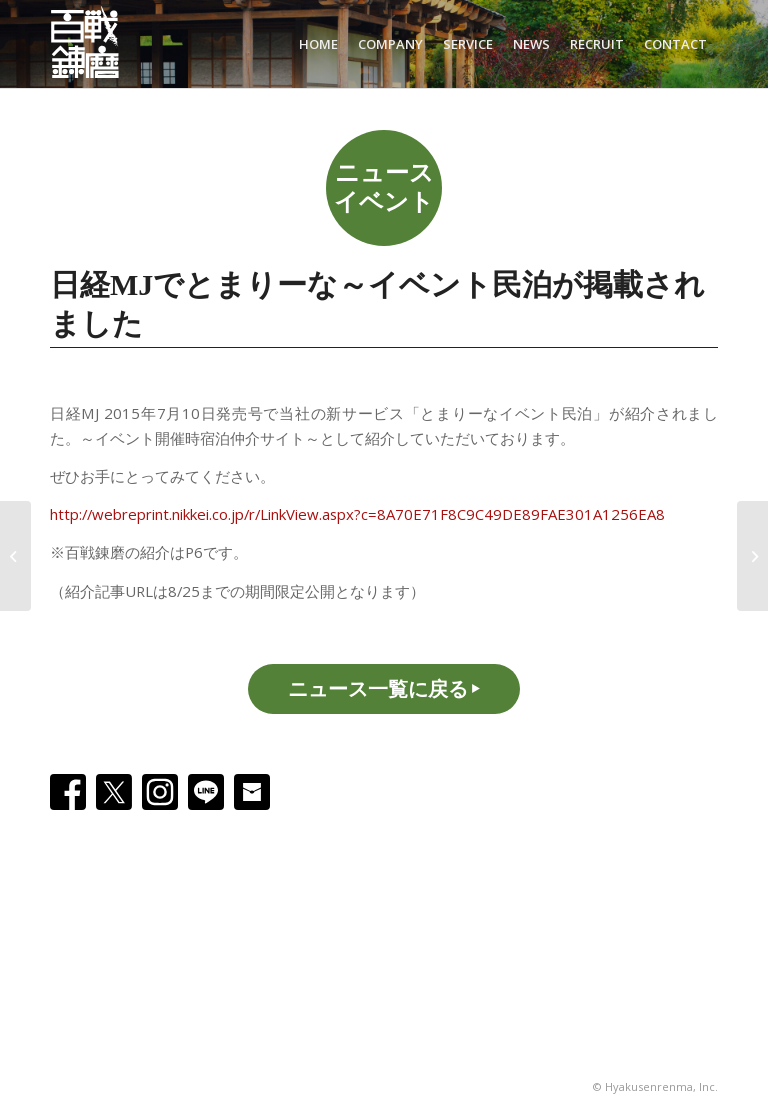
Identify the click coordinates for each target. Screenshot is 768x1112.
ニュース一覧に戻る (378, 688)
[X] (114, 792)
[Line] (206, 792)
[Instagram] (160, 792)
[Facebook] (68, 792)
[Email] (252, 792)
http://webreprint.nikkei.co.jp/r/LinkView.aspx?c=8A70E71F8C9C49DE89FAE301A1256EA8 (357, 514)
